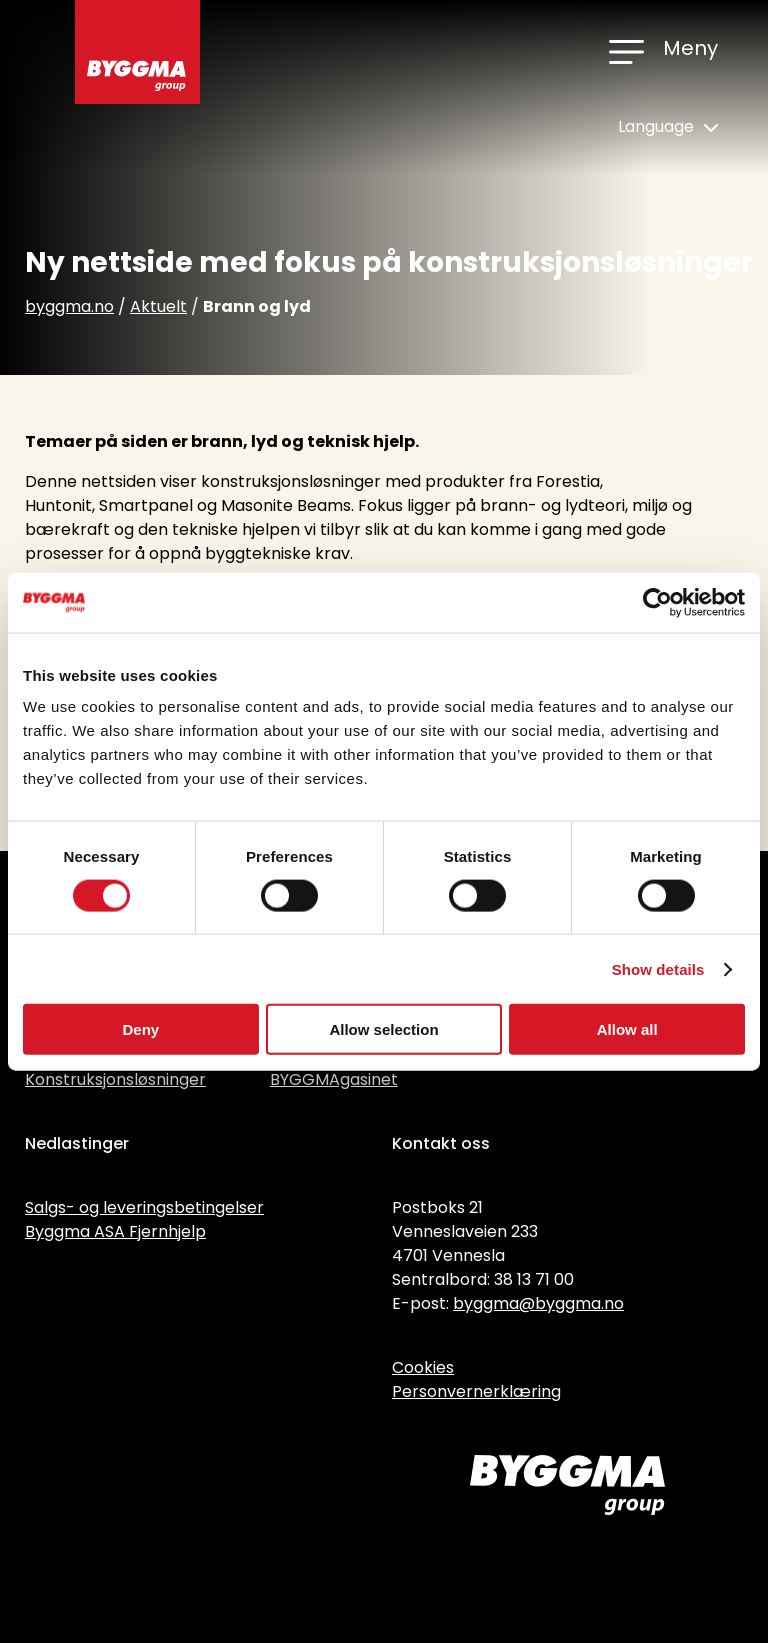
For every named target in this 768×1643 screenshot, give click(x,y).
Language (668, 126)
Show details (658, 968)
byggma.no (69, 306)
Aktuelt (158, 306)
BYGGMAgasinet (334, 1079)
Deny (140, 1029)
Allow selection (383, 1029)
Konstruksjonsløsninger (115, 1079)
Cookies (423, 1367)
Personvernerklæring (476, 1391)
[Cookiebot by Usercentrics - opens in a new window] (657, 602)
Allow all (627, 1029)
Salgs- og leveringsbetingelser (144, 1207)
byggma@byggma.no (538, 1303)
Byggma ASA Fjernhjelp (115, 1231)
